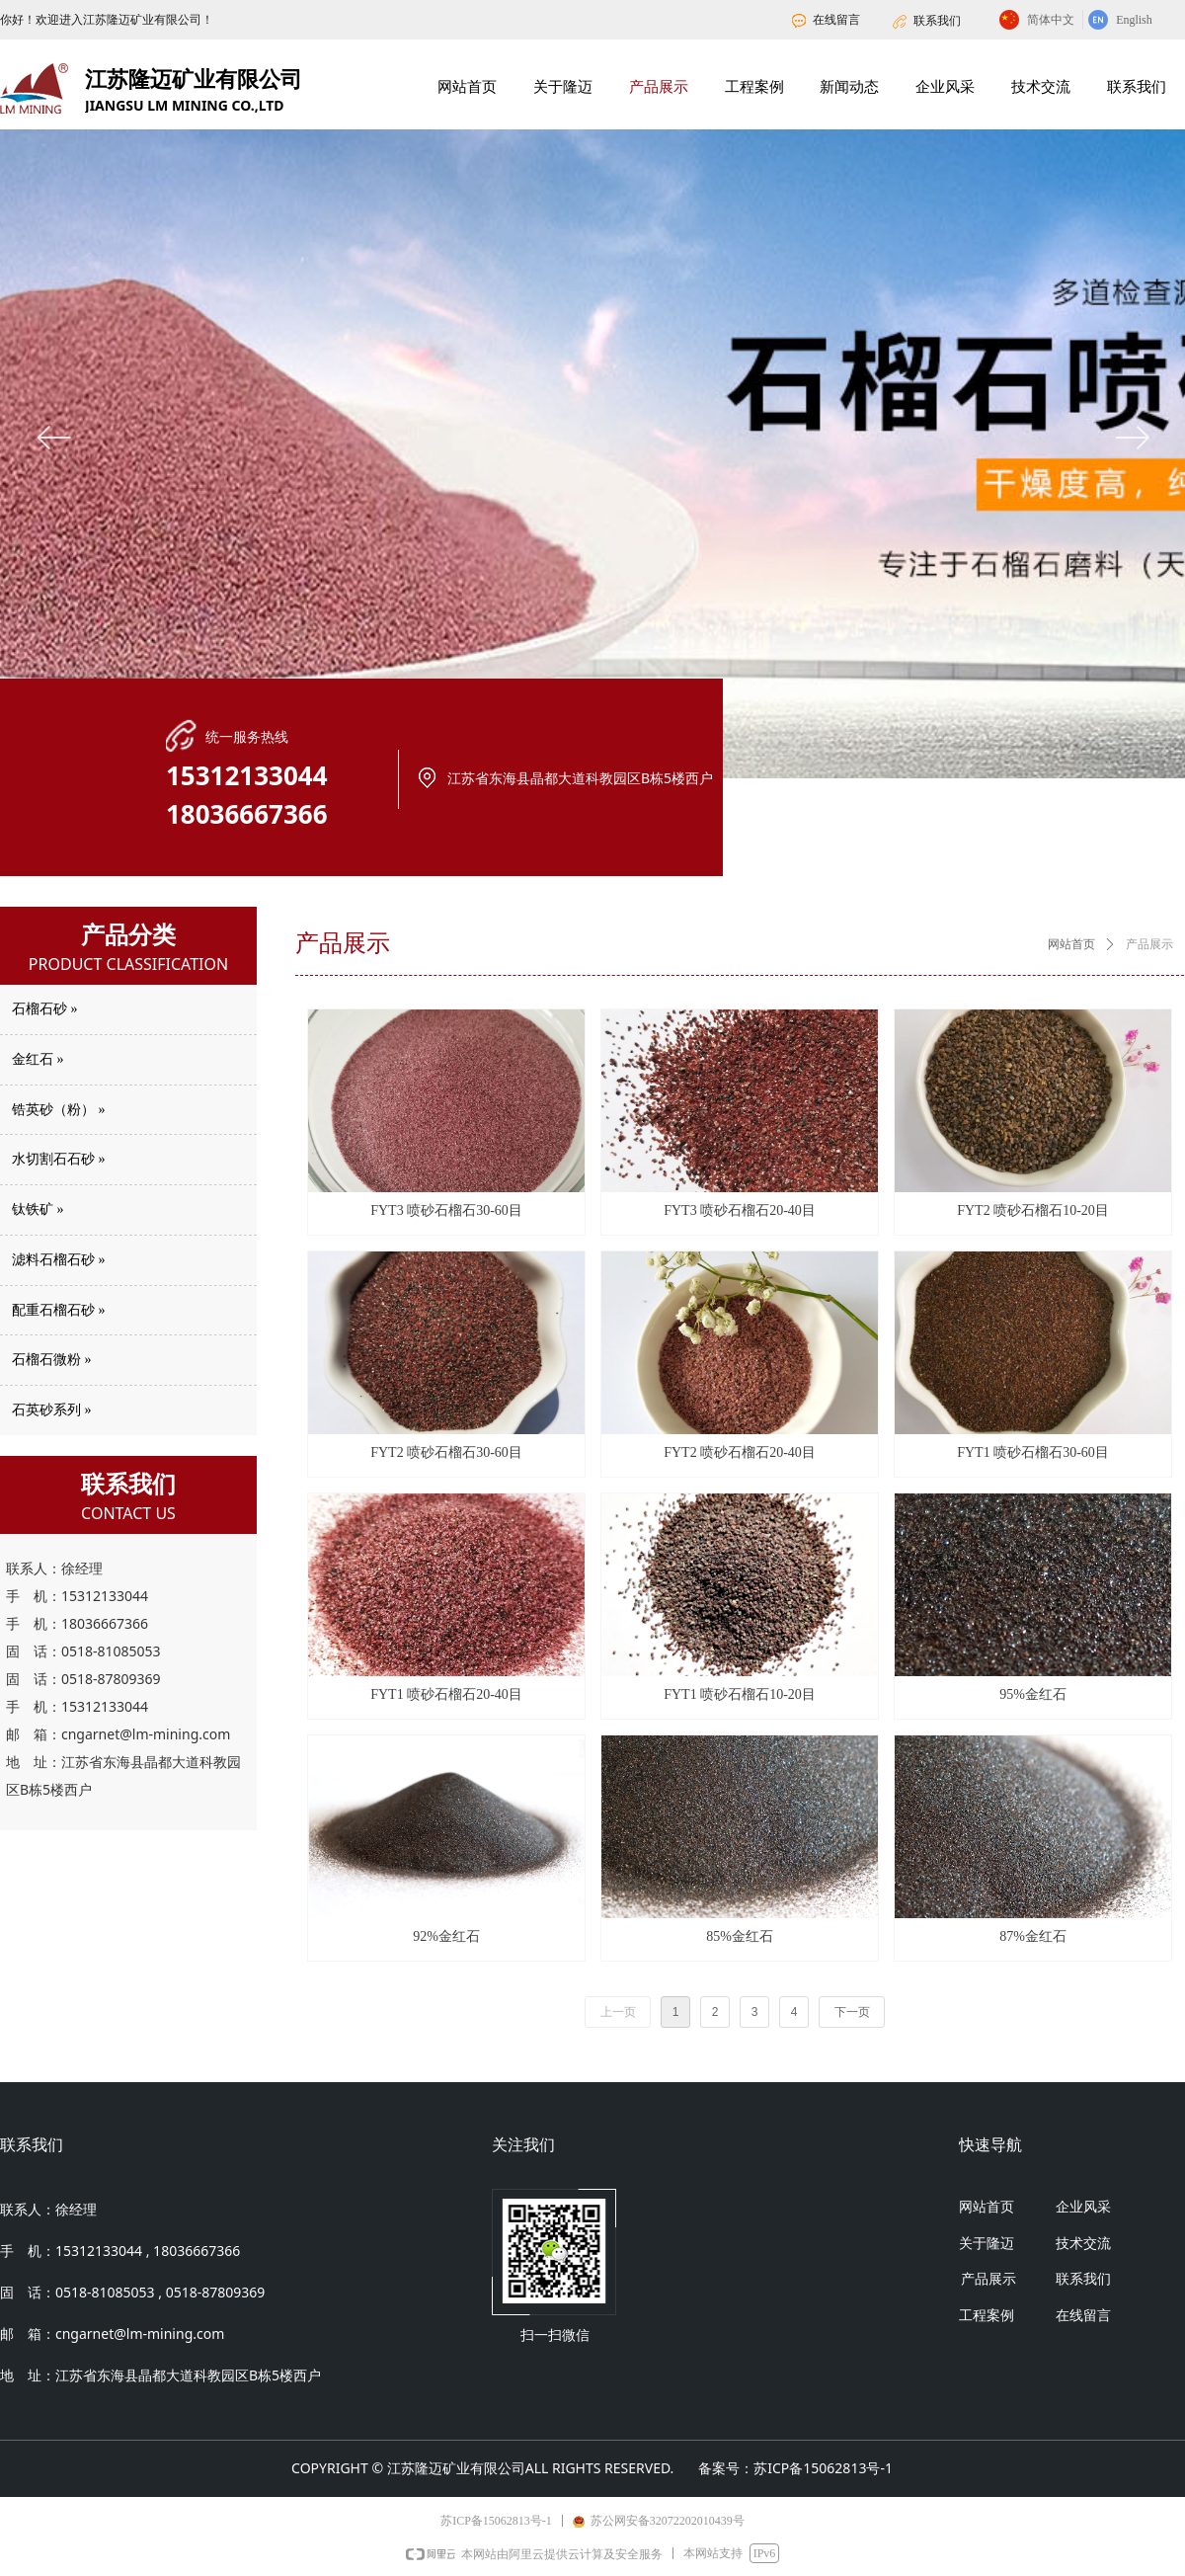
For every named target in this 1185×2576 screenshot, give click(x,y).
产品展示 (1149, 944)
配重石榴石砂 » (59, 1310)
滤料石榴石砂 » (59, 1259)
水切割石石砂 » (59, 1159)
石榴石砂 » (45, 1009)
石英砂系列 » (52, 1410)
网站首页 (1071, 944)
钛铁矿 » (38, 1209)
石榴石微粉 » (52, 1359)
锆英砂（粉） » (59, 1109)
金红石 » (38, 1059)
